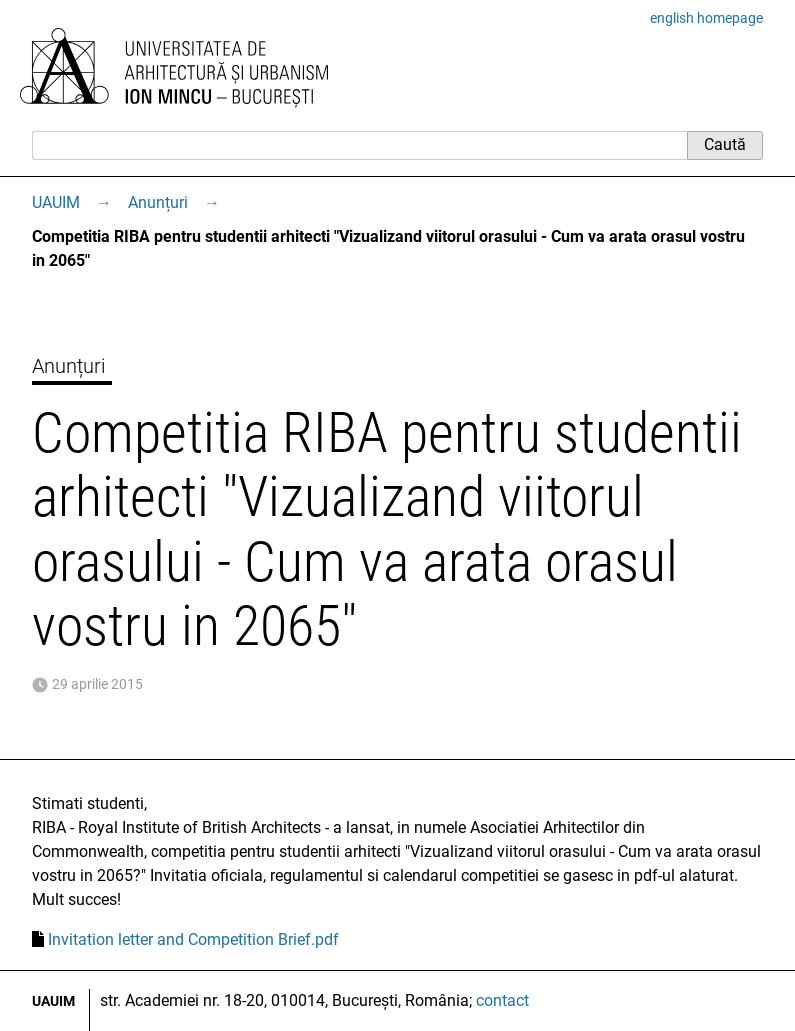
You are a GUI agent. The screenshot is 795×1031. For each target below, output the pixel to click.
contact (502, 1000)
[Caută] (359, 145)
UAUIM (56, 202)
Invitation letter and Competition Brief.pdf (193, 939)
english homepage (706, 18)
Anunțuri (158, 202)
